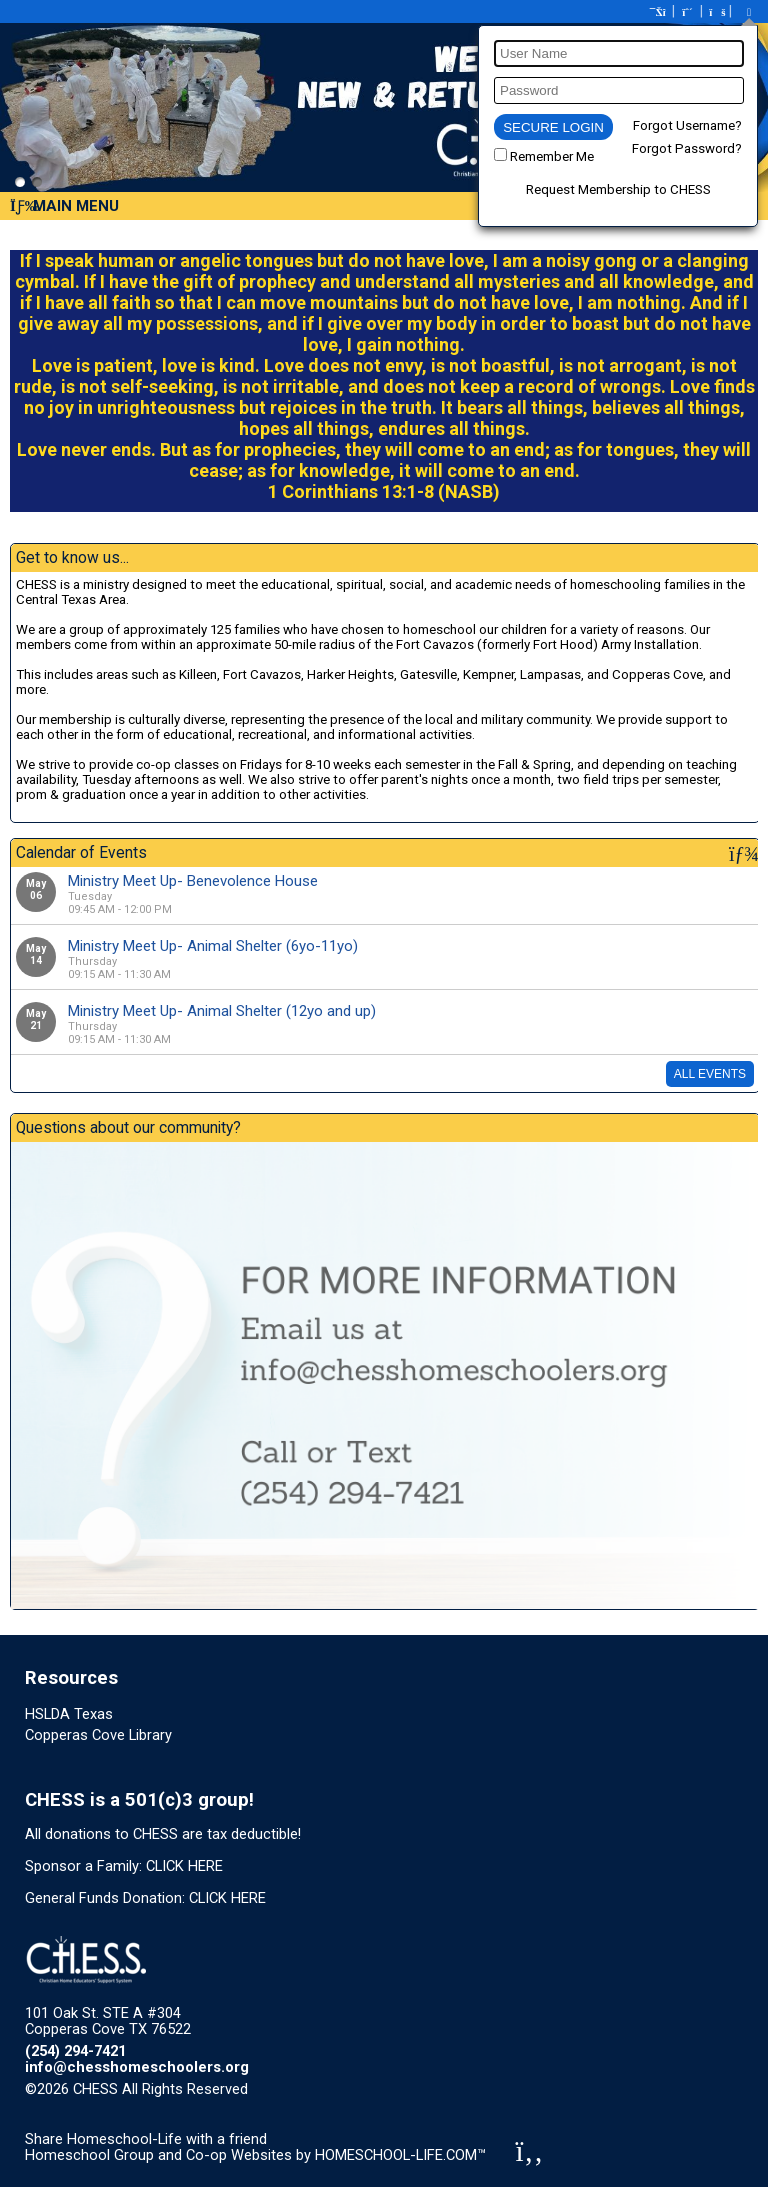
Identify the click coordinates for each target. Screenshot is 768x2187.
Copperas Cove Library (98, 1735)
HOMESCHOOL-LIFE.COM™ (400, 2155)
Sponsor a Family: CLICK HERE (124, 1866)
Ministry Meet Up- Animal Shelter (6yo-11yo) (213, 946)
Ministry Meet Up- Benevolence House (193, 881)
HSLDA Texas (69, 1714)
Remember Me (552, 156)
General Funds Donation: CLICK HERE (145, 1898)
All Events (710, 1074)
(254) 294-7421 (75, 2051)
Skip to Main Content (335, 2089)
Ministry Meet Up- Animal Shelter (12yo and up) (222, 1011)
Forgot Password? (687, 148)
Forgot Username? (687, 125)
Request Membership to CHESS (618, 189)
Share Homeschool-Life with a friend (146, 2139)
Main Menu (64, 206)
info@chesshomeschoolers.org (137, 2067)
